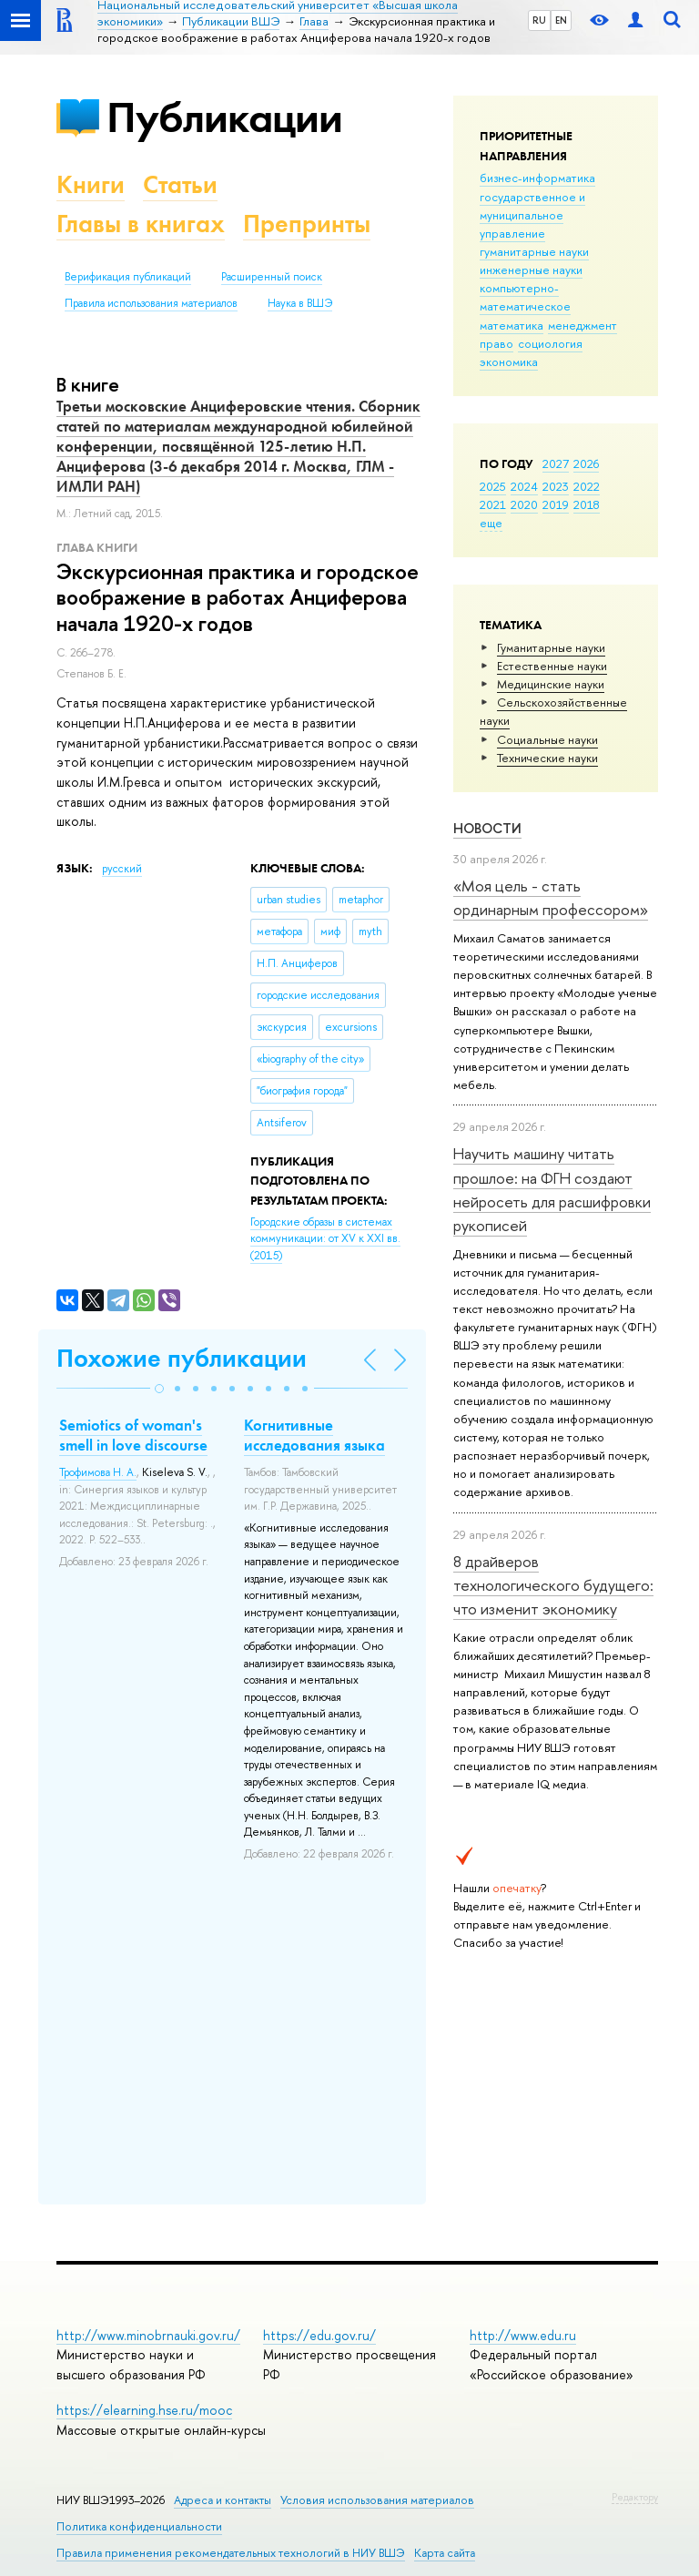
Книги (90, 184)
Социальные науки (547, 739)
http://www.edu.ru (523, 2335)
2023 (555, 486)
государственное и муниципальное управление (532, 214)
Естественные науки (552, 665)
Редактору (635, 2496)
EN (561, 20)
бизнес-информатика (537, 177)
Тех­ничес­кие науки (547, 757)
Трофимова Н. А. (98, 1472)
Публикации (224, 117)
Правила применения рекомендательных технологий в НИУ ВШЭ (230, 2553)
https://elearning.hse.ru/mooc (144, 2409)
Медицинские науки (550, 684)
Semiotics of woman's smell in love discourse (133, 1435)
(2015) (325, 1239)
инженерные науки (531, 269)
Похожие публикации (181, 1358)
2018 (586, 504)
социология (550, 343)
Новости (487, 828)
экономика (509, 361)
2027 (555, 463)
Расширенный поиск (271, 277)
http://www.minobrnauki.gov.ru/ (148, 2335)
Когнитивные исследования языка (314, 1435)
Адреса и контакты (222, 2500)
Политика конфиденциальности (139, 2526)
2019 (555, 504)
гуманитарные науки (534, 251)
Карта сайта (444, 2553)
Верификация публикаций (128, 277)
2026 (586, 463)
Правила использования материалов (151, 303)
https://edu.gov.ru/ (319, 2335)
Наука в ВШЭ (300, 303)
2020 (524, 504)
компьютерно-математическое (525, 297)
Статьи (180, 184)
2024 (524, 486)
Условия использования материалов (377, 2500)
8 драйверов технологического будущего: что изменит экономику (553, 1585)
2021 (493, 504)
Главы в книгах (140, 223)
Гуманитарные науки (551, 647)
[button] (159, 1389)
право (496, 343)
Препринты (306, 223)
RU (539, 20)
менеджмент (582, 325)
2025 (493, 486)
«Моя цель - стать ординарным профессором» (550, 897)
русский (122, 868)
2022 (586, 486)
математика (511, 325)
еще (491, 522)
